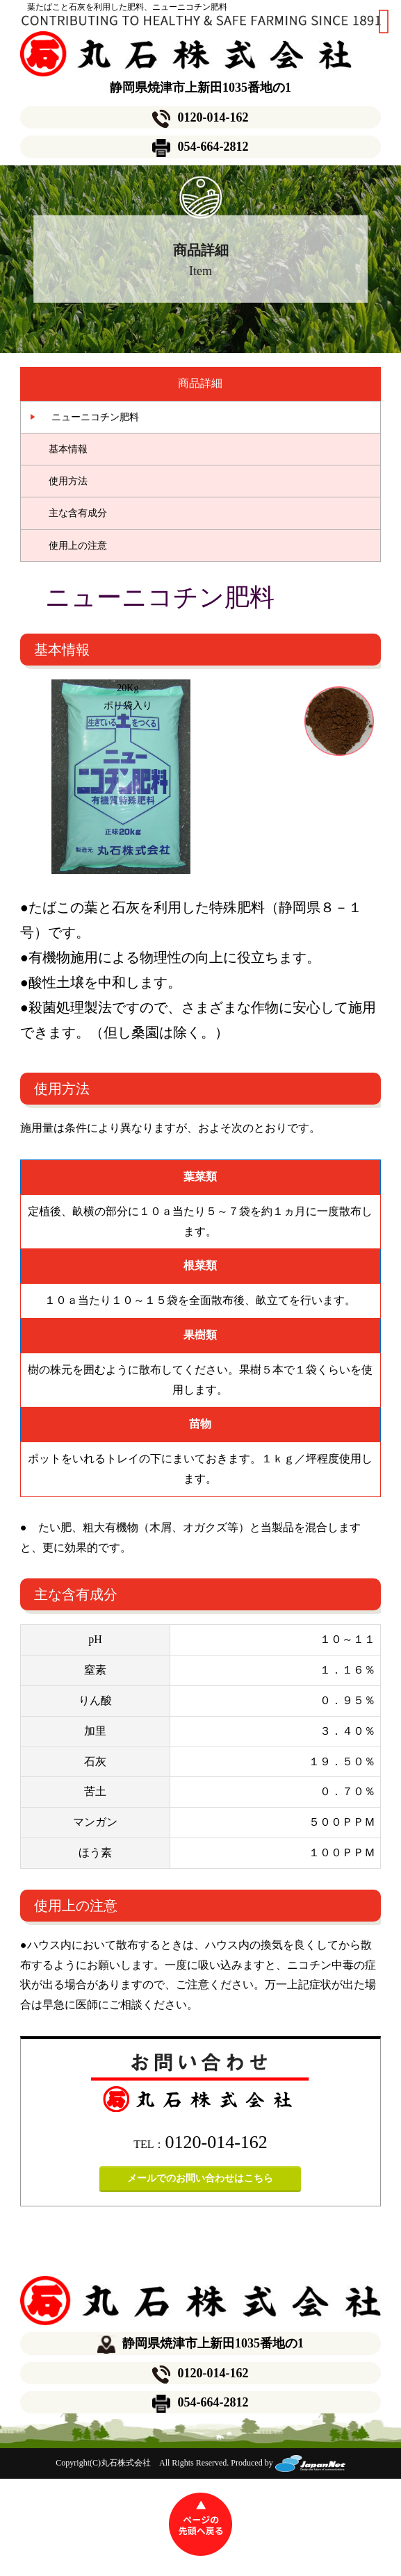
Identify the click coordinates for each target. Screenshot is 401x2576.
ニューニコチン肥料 (90, 417)
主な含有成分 (78, 513)
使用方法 (68, 481)
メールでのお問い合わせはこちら (200, 2178)
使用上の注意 (78, 545)
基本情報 (68, 449)
